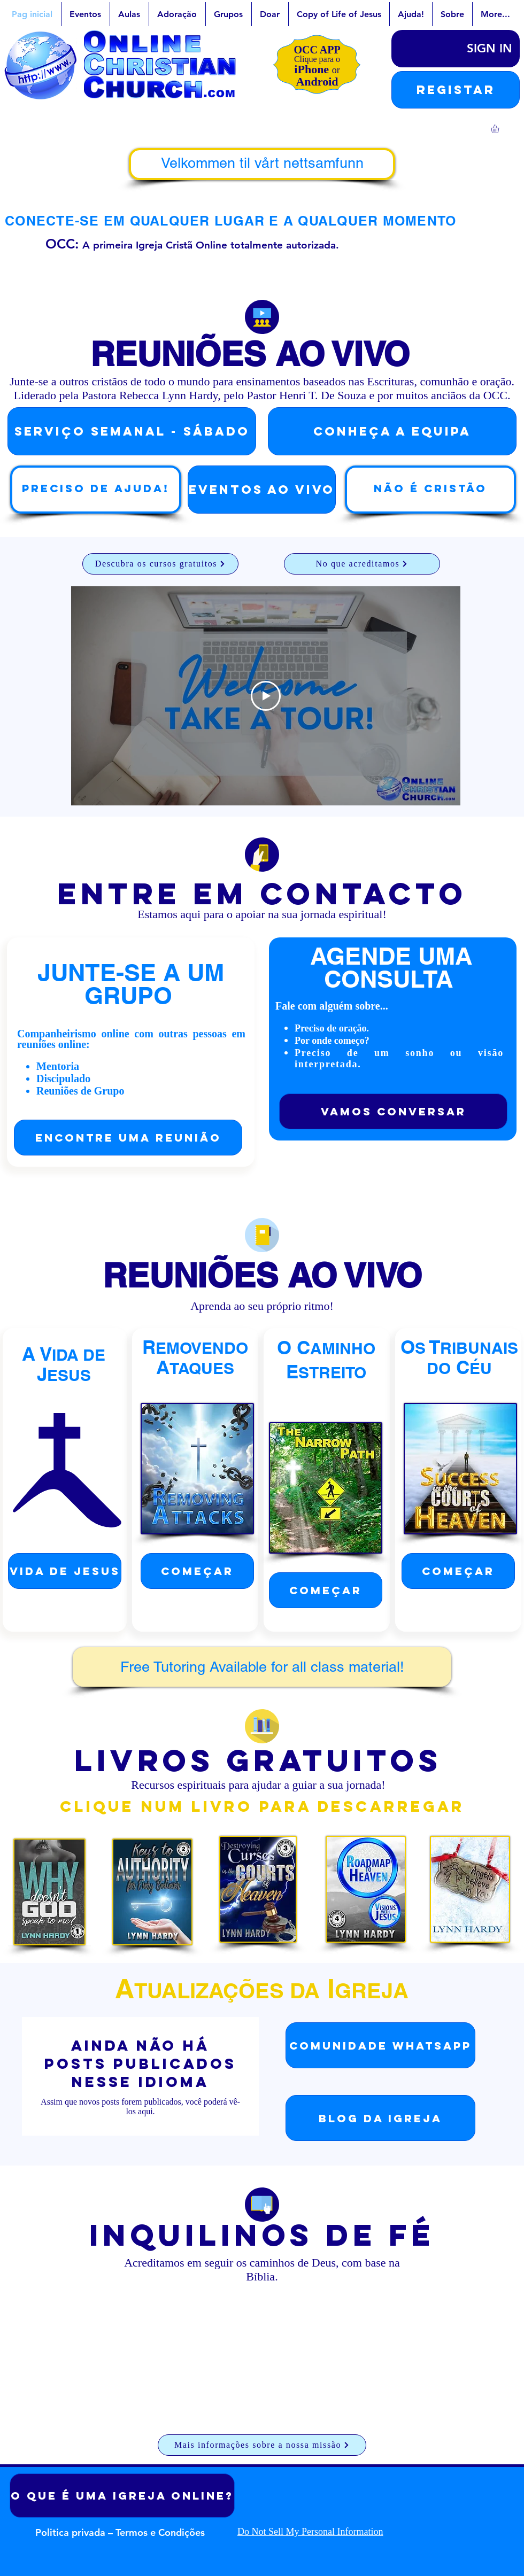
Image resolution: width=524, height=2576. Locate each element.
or (336, 70)
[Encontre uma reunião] (128, 1137)
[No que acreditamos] (362, 564)
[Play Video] (266, 695)
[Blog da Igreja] (380, 2118)
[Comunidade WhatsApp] (380, 2045)
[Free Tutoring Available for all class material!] (262, 1667)
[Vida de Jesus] (64, 1571)
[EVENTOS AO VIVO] (262, 489)
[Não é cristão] (430, 489)
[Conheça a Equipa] (392, 431)
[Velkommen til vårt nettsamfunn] (262, 164)
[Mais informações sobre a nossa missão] (262, 2445)
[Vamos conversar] (393, 1111)
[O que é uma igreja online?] (122, 2495)
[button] (455, 89)
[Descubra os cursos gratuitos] (160, 564)
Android (317, 81)
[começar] (197, 1571)
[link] (500, 129)
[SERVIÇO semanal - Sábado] (131, 431)
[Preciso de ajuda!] (95, 489)
